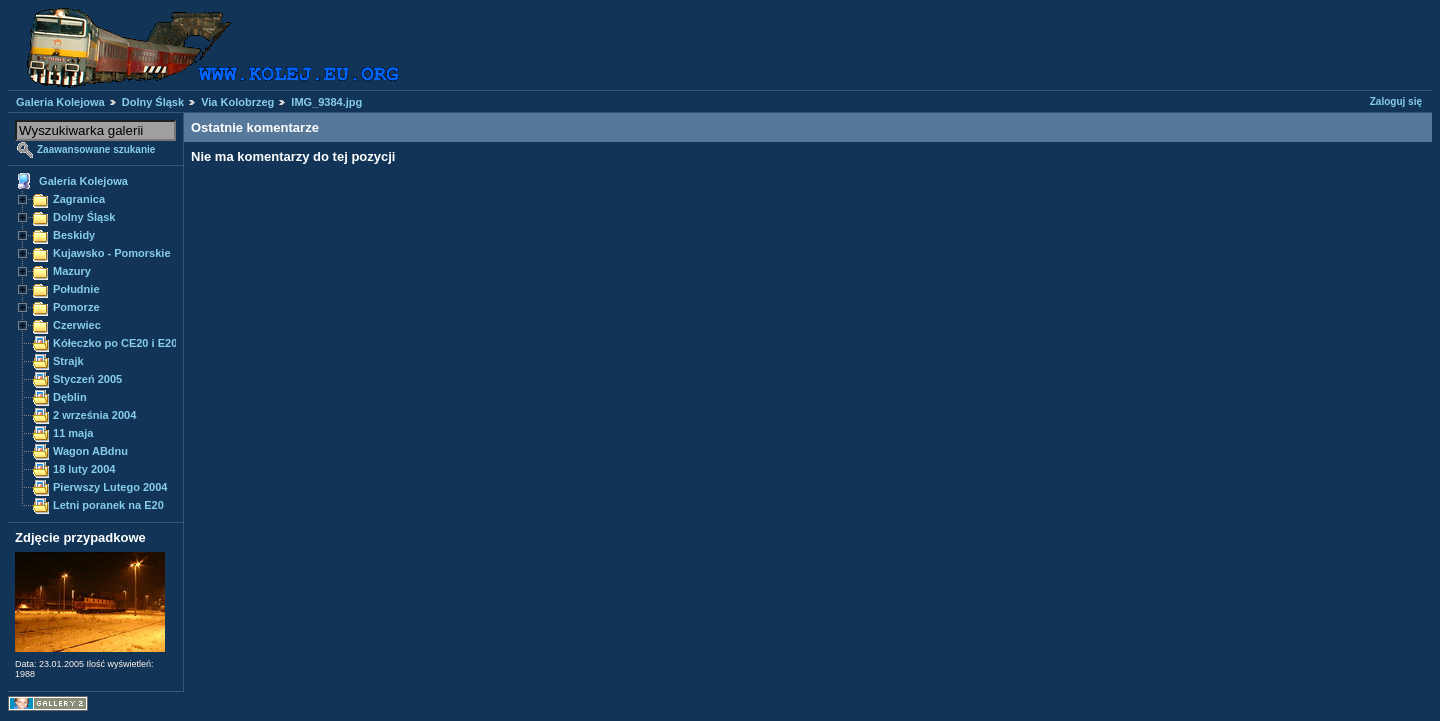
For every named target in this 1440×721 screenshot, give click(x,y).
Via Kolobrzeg (237, 102)
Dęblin (70, 397)
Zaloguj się (1396, 101)
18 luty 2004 (84, 469)
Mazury (72, 271)
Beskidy (74, 235)
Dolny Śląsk (153, 102)
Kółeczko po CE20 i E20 (115, 343)
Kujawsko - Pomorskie (112, 253)
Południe (76, 289)
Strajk (68, 361)
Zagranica (79, 199)
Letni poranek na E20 (108, 505)
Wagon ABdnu (90, 451)
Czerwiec (77, 325)
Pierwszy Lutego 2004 (110, 487)
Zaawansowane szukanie (96, 149)
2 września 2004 (94, 415)
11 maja (73, 433)
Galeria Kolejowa (60, 102)
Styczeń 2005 (87, 379)
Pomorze (76, 307)
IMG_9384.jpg (326, 102)
